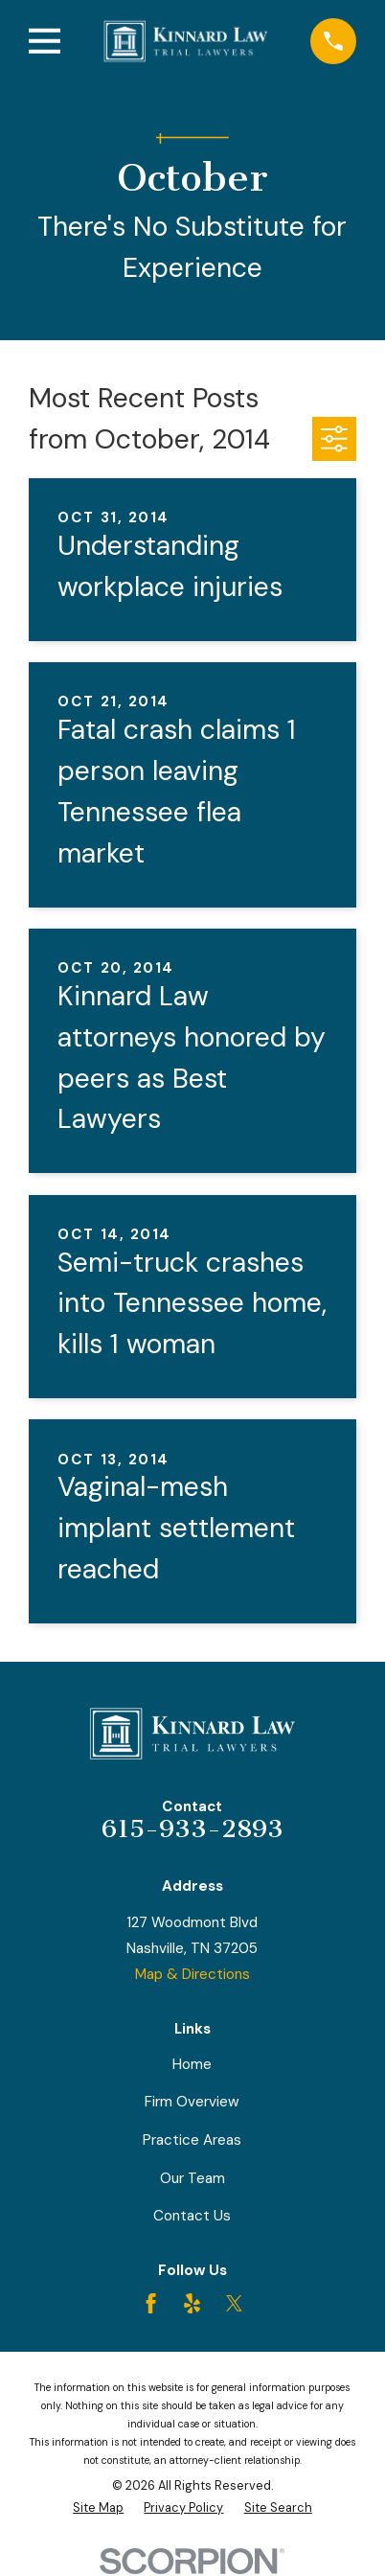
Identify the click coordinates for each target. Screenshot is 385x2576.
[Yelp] (192, 2303)
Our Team (192, 2178)
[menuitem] (98, 2508)
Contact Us (192, 2215)
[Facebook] (151, 2303)
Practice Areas (192, 2140)
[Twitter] (234, 2303)
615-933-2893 (192, 1829)
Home (192, 2064)
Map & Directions (192, 1974)
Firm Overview (192, 2101)
